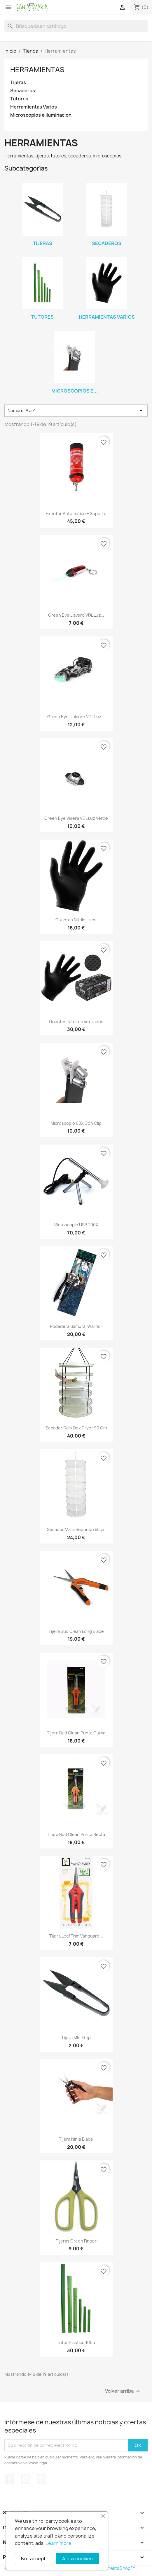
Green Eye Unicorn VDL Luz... (76, 716)
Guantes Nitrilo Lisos (76, 919)
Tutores (19, 99)
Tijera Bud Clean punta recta (76, 1834)
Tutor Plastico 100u (76, 2342)
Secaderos (22, 91)
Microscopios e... (74, 391)
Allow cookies (77, 2558)
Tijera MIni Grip (76, 2037)
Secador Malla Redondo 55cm (76, 1529)
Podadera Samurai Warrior (76, 1326)
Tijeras (18, 82)
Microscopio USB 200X (76, 1224)
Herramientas (37, 69)
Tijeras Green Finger (76, 2241)
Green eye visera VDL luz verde (76, 818)
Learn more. (59, 2543)
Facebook (9, 2479)
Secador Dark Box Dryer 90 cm (76, 1428)
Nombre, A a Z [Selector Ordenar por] (76, 410)
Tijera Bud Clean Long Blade (76, 1631)
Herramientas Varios (33, 107)
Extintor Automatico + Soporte (76, 513)
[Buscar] (76, 26)
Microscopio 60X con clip (76, 1123)
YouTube (25, 2479)
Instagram (41, 2479)
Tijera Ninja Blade (76, 2139)
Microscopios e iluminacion (40, 115)
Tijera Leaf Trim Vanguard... (76, 1936)
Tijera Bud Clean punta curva (76, 1733)
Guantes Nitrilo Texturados (76, 1021)
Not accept (33, 2558)
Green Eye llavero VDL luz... (76, 615)
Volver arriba (123, 2391)
